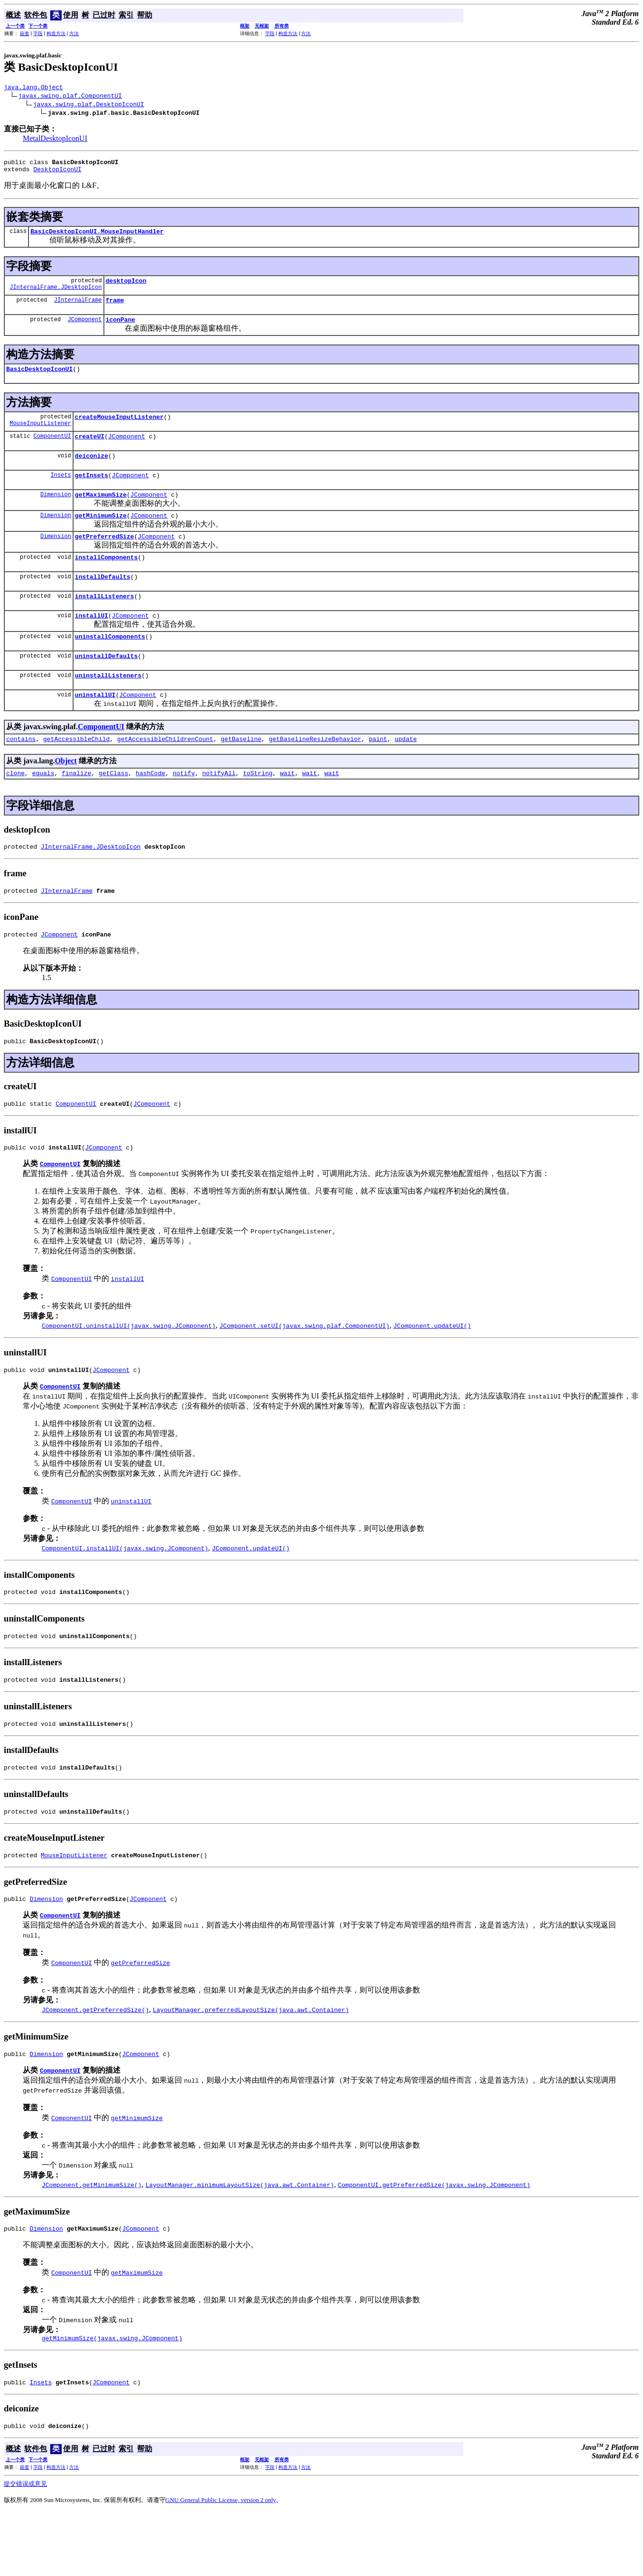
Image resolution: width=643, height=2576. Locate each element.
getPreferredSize (104, 557)
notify (184, 808)
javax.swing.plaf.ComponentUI (70, 97)
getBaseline (240, 773)
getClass (113, 808)
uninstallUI (95, 727)
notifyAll (219, 808)
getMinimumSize (101, 535)
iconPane (120, 329)
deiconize (91, 471)
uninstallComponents (110, 664)
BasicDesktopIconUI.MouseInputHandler (97, 236)
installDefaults (102, 600)
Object (66, 795)
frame (115, 308)
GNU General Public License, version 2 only (220, 2563)
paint (378, 773)
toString (257, 808)
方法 (74, 33)
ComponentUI (52, 450)
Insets (61, 492)
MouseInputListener (40, 437)
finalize (76, 808)
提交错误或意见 (25, 2547)
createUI (89, 450)
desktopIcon (126, 287)
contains (21, 773)
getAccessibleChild (76, 773)
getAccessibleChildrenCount (165, 773)
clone (15, 808)
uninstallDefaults (106, 685)
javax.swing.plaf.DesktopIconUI (88, 105)
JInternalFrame (78, 308)
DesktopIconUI (57, 173)
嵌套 (24, 33)
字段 (38, 33)
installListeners (104, 621)
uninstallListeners (108, 706)
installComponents (106, 579)
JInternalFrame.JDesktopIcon (55, 295)
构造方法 (55, 33)
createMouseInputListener (119, 429)
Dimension (55, 513)
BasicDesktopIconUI (39, 380)
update (406, 773)
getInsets (91, 492)
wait (287, 808)
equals (43, 808)
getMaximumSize (101, 513)
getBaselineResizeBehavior (315, 773)
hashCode (150, 808)
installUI (91, 642)
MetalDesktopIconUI (55, 140)
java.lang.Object (33, 88)
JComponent (85, 329)
